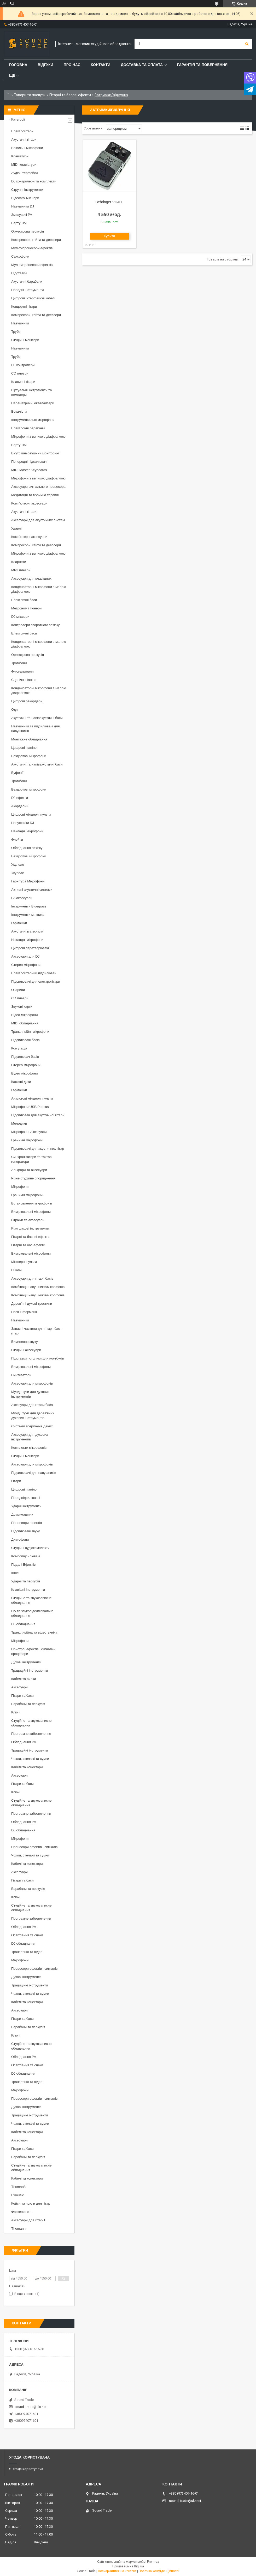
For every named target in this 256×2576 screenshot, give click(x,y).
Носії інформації (24, 1312)
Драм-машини (22, 1514)
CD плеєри (19, 373)
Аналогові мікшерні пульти (32, 1098)
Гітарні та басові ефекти (70, 95)
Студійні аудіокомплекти (30, 1548)
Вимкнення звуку (24, 1342)
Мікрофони (19, 1187)
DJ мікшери (20, 617)
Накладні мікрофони (27, 831)
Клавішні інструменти (28, 1590)
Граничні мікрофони (27, 1140)
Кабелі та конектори (27, 1767)
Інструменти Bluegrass (28, 906)
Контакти (100, 65)
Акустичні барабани (26, 281)
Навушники (20, 323)
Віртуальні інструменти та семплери (31, 392)
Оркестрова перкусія (27, 231)
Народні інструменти (27, 290)
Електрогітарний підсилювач (33, 973)
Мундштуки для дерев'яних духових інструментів (32, 1415)
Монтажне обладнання (29, 739)
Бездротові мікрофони (28, 756)
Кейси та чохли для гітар (30, 2203)
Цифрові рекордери (26, 701)
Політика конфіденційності (159, 2571)
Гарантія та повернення (202, 65)
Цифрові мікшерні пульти (31, 814)
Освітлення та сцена (27, 1935)
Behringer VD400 (109, 202)
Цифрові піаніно (24, 748)
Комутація (19, 1048)
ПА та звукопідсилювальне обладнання (32, 1613)
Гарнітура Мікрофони (28, 881)
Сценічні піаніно (23, 680)
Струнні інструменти (27, 190)
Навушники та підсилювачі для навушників (35, 728)
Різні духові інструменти (30, 1228)
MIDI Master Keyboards (29, 470)
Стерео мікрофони (25, 965)
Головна (18, 65)
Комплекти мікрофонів (28, 1448)
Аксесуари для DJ (25, 956)
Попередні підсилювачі (29, 462)
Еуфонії (17, 773)
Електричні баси (24, 600)
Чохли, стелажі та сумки (30, 1759)
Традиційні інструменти (29, 1670)
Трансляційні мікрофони (30, 1032)
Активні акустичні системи (31, 890)
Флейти (17, 839)
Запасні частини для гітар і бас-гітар (36, 1331)
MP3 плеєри (20, 570)
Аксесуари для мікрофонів (32, 1383)
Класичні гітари (23, 382)
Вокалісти (19, 411)
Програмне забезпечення (31, 1734)
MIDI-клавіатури (23, 165)
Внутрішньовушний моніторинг (35, 453)
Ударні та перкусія (25, 1581)
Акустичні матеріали (27, 931)
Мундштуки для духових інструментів (30, 1394)
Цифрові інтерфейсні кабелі (33, 298)
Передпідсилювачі (25, 1498)
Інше (15, 1573)
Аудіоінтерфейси (24, 173)
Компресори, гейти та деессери (36, 240)
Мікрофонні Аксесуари (28, 1132)
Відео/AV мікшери (25, 198)
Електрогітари (22, 131)
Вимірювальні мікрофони (31, 1212)
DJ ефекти (19, 798)
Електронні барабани (28, 428)
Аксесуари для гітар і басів (32, 1278)
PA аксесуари (21, 898)
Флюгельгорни (22, 671)
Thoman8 (18, 2187)
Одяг (15, 709)
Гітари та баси (22, 1695)
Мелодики (19, 1123)
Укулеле (17, 864)
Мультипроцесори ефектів (32, 248)
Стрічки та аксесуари (27, 1220)
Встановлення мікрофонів (31, 1203)
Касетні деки (21, 1082)
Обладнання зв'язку (26, 848)
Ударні (16, 528)
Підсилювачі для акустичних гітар (37, 1148)
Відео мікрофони (24, 1015)
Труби (16, 332)
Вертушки (19, 223)
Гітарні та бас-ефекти (28, 1245)
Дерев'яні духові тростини (31, 1303)
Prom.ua (153, 2561)
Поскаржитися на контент (117, 2571)
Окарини (18, 990)
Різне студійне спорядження (33, 1178)
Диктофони (20, 1539)
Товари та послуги (29, 95)
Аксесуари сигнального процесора (38, 487)
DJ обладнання (23, 1624)
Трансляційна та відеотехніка (34, 1632)
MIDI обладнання (24, 1023)
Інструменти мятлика (27, 915)
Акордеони (19, 806)
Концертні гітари (24, 306)
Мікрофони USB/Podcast (30, 1107)
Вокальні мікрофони (27, 148)
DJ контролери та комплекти (33, 181)
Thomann (18, 2228)
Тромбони (19, 663)
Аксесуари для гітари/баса (32, 1405)
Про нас (72, 65)
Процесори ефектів (26, 1523)
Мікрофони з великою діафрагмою (38, 436)
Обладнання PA (23, 1742)
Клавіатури (19, 156)
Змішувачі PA (21, 215)
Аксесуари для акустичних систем (38, 520)
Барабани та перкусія (28, 1704)
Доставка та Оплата (142, 65)
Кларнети (18, 562)
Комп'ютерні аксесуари (29, 503)
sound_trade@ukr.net (30, 2407)
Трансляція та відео (26, 1952)
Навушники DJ (22, 206)
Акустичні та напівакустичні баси (37, 718)
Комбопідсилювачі (25, 1556)
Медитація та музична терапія (35, 495)
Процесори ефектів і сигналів (34, 1847)
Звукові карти (21, 1006)
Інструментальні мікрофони (32, 420)
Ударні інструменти (26, 1506)
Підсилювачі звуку (25, 1531)
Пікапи (16, 1270)
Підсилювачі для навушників (33, 1473)
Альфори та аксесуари (29, 1170)
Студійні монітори (25, 340)
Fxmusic (17, 2195)
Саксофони (20, 256)
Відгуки (45, 65)
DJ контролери (22, 365)
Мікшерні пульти (24, 1262)
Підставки (19, 273)
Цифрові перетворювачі (30, 948)
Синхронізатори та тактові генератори (31, 1159)
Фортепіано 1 (21, 2212)
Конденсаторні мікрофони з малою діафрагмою (38, 589)
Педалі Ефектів (23, 1564)
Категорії (18, 119)
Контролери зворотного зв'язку (35, 625)
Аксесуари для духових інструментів (29, 1437)
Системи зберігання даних (32, 1426)
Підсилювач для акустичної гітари (38, 1115)
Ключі (15, 1712)
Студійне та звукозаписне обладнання (31, 1600)
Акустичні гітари (23, 139)
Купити (109, 236)
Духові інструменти (26, 1662)
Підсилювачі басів (25, 1040)
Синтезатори (21, 1375)
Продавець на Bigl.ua (128, 2566)
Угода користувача (28, 2469)
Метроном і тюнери (26, 608)
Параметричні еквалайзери (32, 403)
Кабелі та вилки (23, 1679)
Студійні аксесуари (26, 1350)
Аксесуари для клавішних (31, 578)
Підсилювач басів (25, 1057)
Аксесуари (19, 1687)
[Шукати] (247, 44)
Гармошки (19, 923)
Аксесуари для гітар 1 (28, 2220)
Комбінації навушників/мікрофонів (38, 1287)
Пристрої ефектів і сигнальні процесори (33, 1651)
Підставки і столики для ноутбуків (37, 1358)
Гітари (16, 1481)
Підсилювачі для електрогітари (35, 981)
